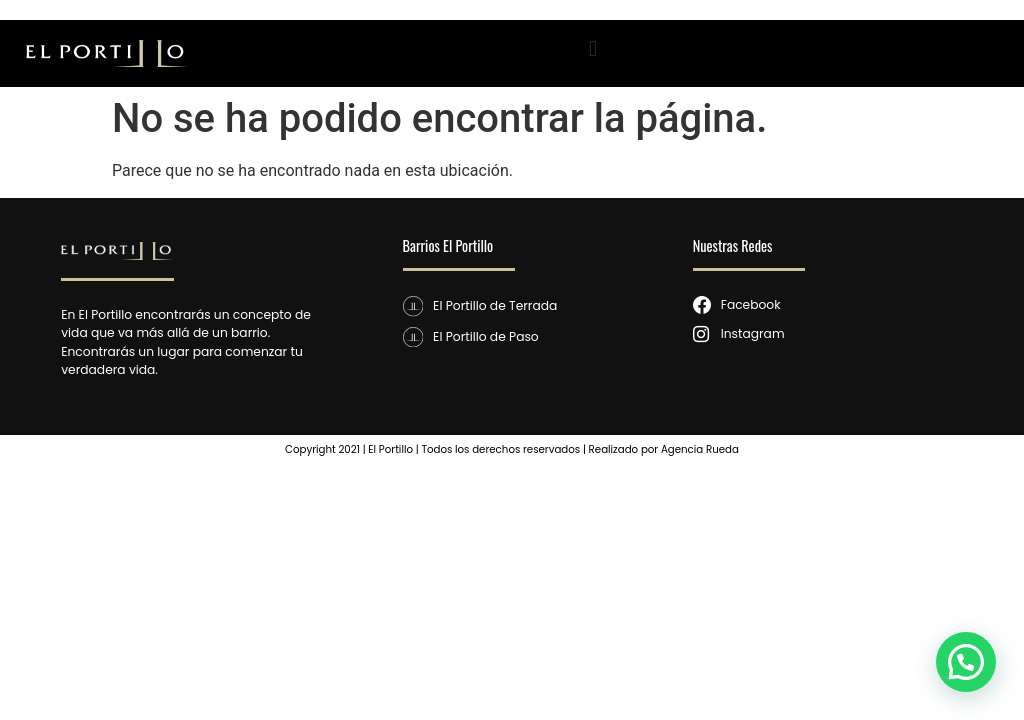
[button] (593, 48)
